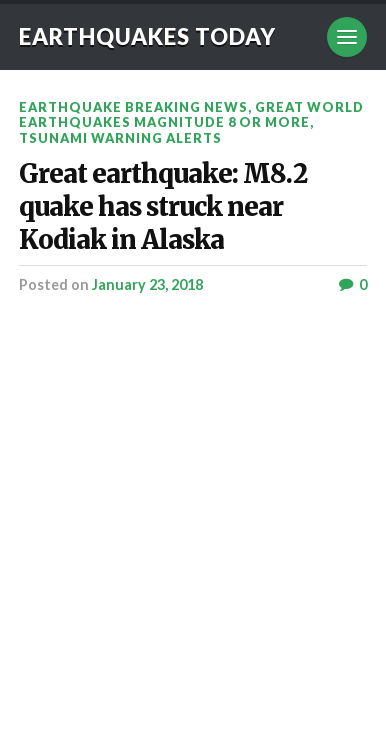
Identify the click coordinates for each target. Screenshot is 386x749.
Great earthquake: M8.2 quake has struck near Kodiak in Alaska (163, 207)
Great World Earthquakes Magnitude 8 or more (191, 114)
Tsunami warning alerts (120, 138)
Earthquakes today (147, 36)
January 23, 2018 (147, 284)
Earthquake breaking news (133, 107)
